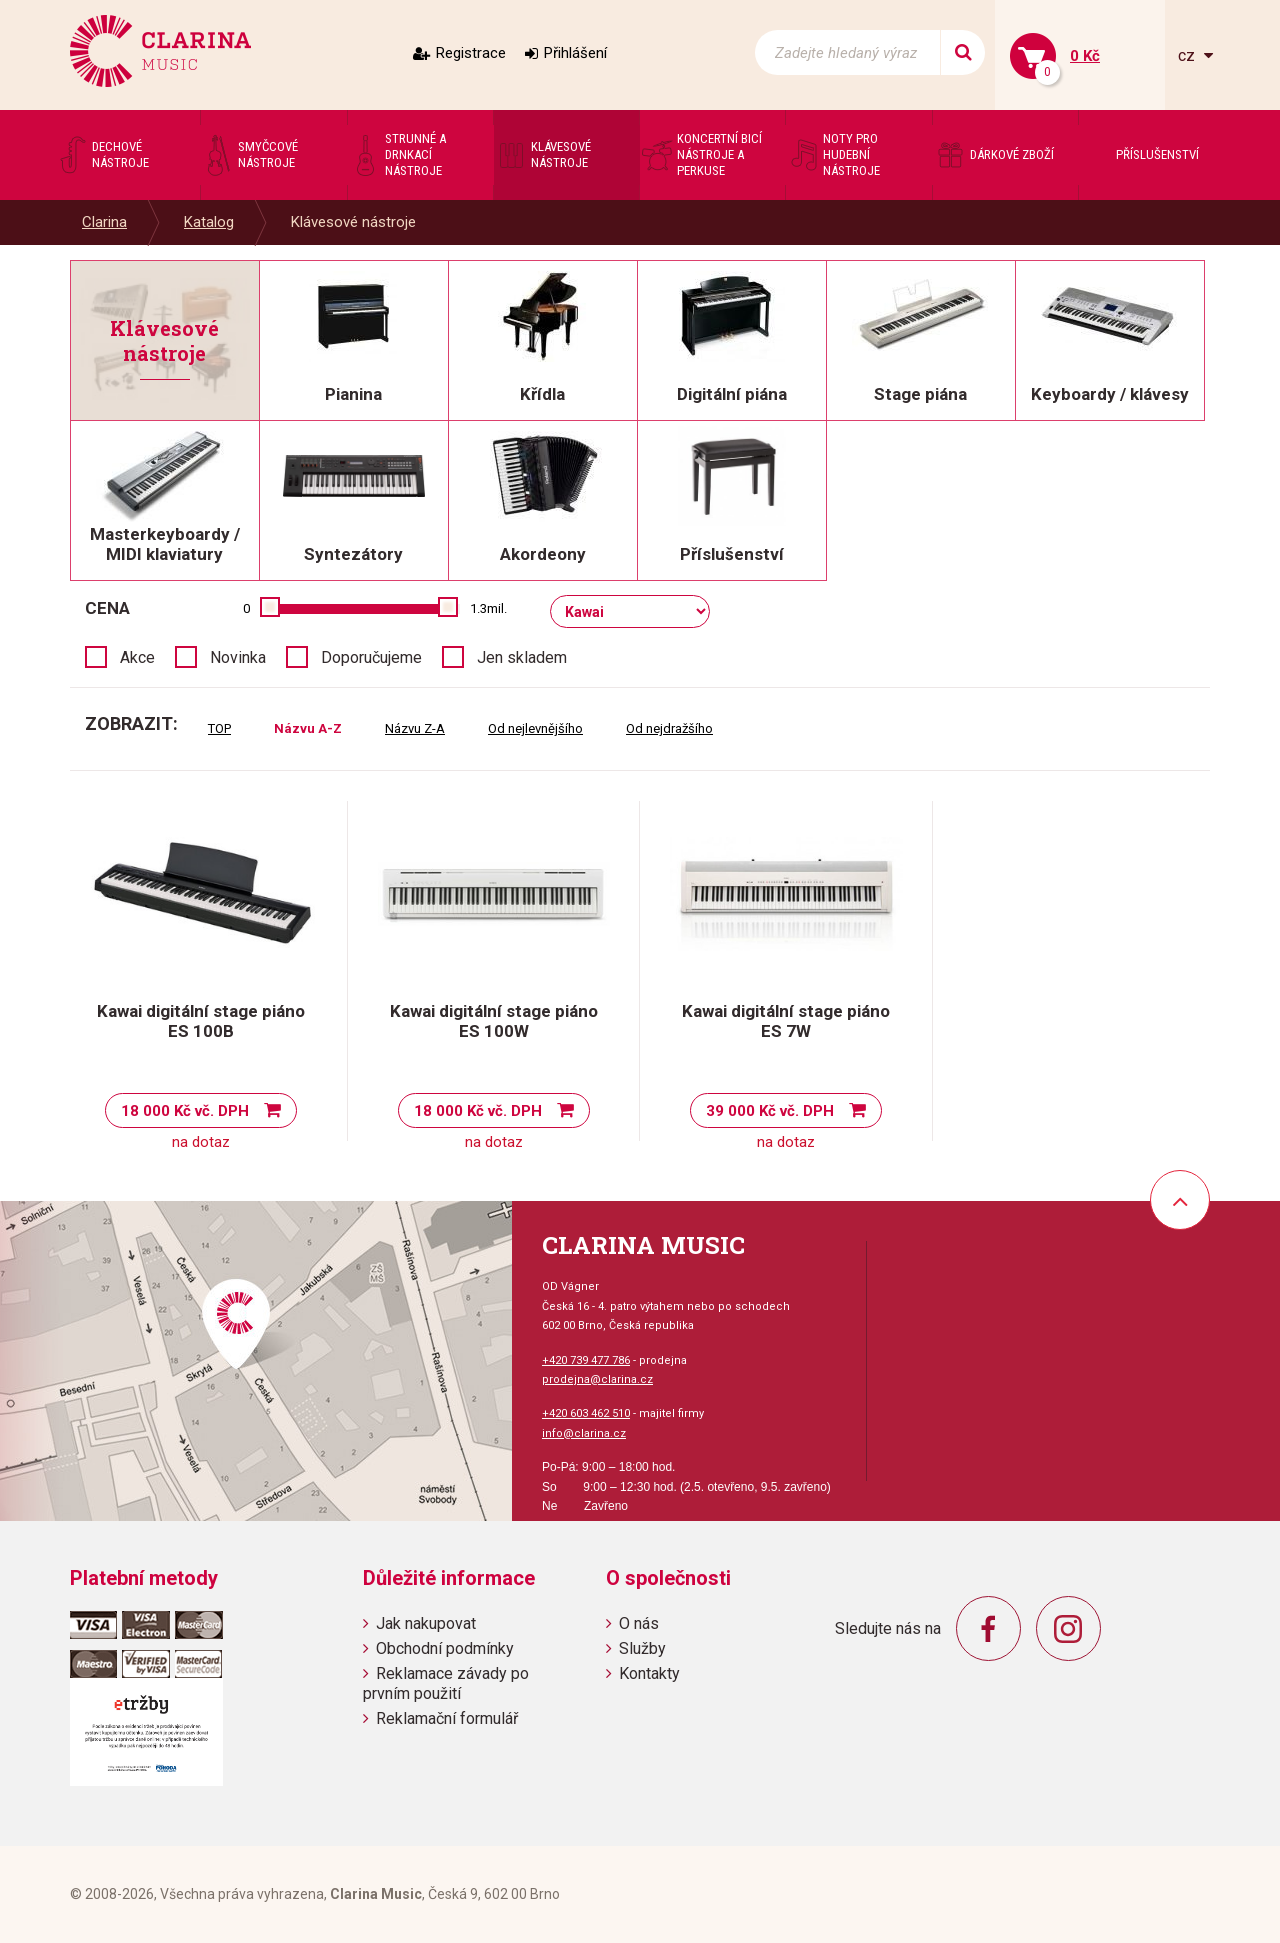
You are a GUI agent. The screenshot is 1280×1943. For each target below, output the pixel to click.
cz (1188, 55)
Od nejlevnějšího (535, 728)
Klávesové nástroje (353, 222)
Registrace (471, 53)
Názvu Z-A (415, 728)
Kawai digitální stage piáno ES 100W (494, 1021)
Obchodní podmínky (445, 1648)
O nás (639, 1623)
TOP (219, 728)
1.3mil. (488, 608)
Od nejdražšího (669, 728)
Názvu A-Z (308, 728)
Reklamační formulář (447, 1718)
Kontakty (649, 1673)
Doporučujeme (371, 657)
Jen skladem (522, 657)
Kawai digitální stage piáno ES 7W (786, 1021)
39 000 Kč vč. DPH (770, 1111)
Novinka (238, 657)
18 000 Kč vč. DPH (185, 1111)
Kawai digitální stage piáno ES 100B (201, 1021)
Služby (642, 1648)
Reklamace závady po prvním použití (446, 1683)
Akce (137, 657)
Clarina (104, 222)
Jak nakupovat (426, 1623)
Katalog (209, 222)
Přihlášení (575, 53)
